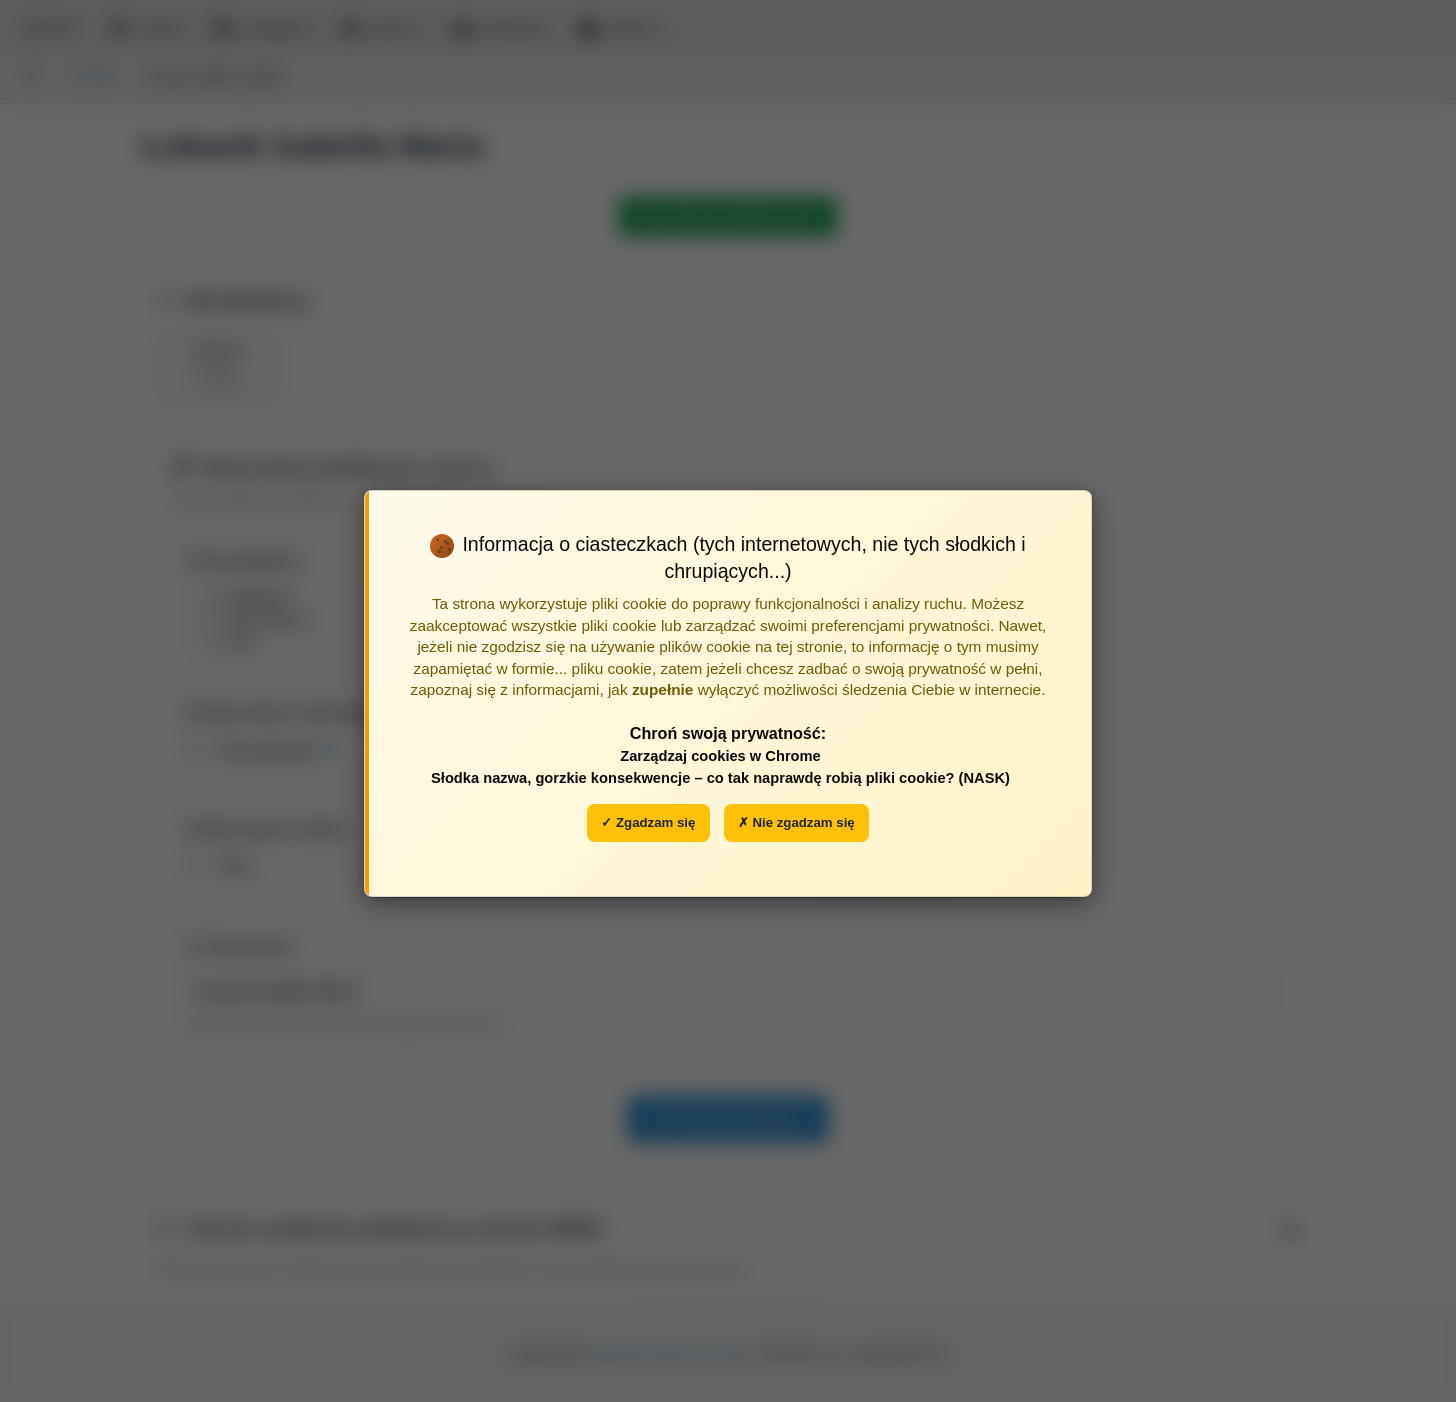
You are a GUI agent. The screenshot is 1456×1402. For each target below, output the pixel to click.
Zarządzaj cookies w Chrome (720, 756)
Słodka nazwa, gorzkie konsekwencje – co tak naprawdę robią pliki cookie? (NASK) (720, 778)
